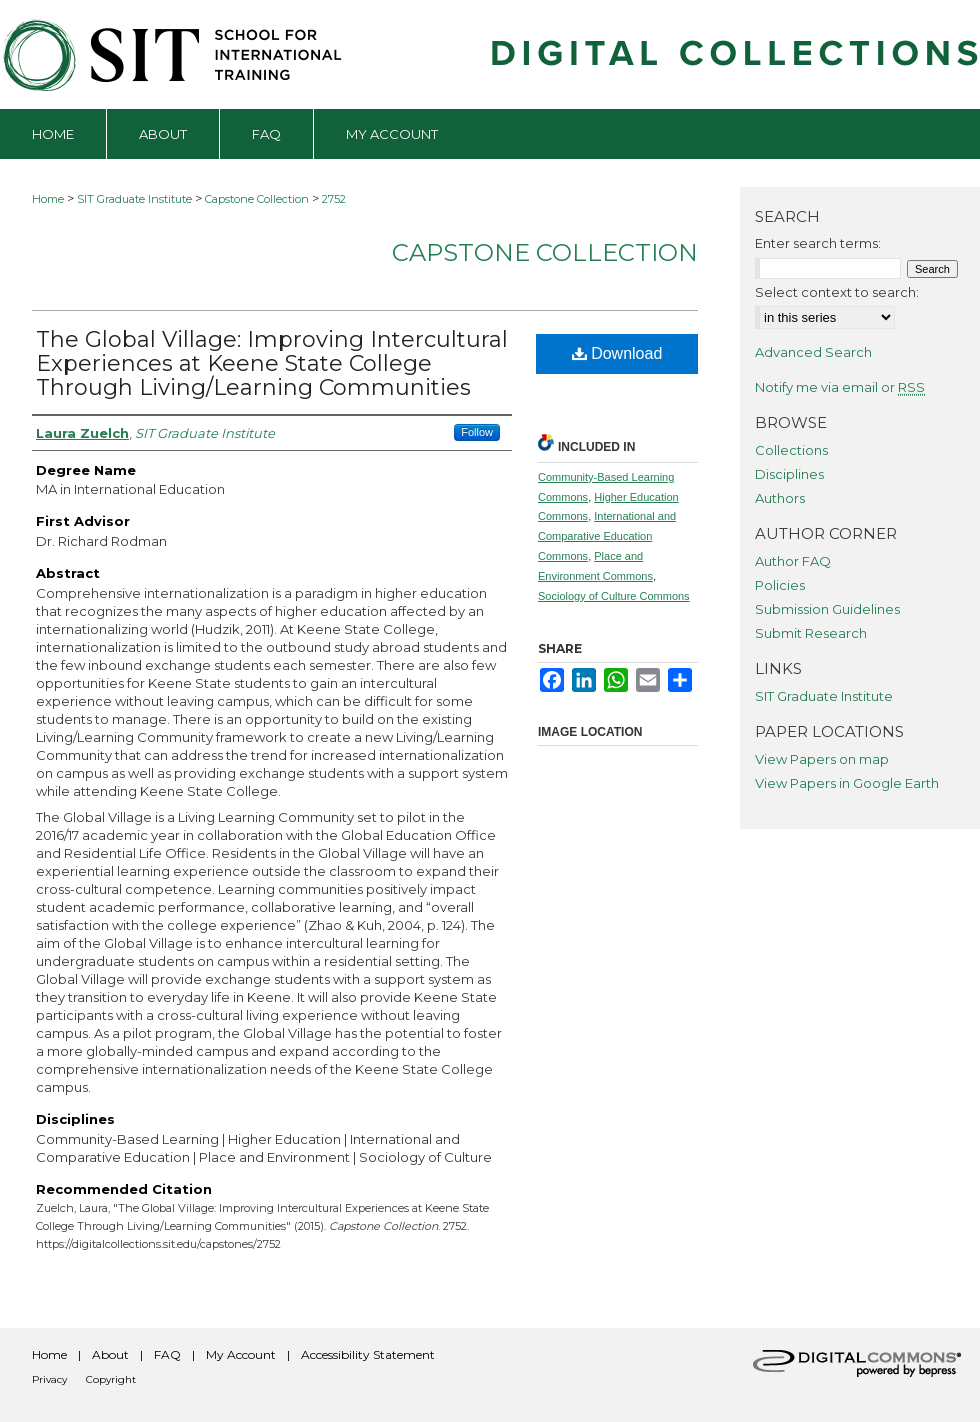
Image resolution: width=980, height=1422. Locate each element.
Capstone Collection (257, 199)
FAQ (167, 1354)
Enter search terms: (818, 243)
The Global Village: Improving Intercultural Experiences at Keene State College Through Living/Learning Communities (272, 363)
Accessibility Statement (368, 1354)
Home (48, 199)
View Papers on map (822, 759)
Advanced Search (813, 352)
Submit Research (811, 633)
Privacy (49, 1379)
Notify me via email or (840, 387)
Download (617, 353)
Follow (477, 432)
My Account (241, 1354)
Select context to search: (837, 292)
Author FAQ (793, 561)
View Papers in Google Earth (847, 783)
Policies (780, 585)
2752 (334, 199)
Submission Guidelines (827, 609)
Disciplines (789, 474)
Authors (780, 498)
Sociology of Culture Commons (614, 596)
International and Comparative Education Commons (607, 536)
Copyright (111, 1379)
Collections (791, 450)
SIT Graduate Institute (134, 199)
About (110, 1354)
